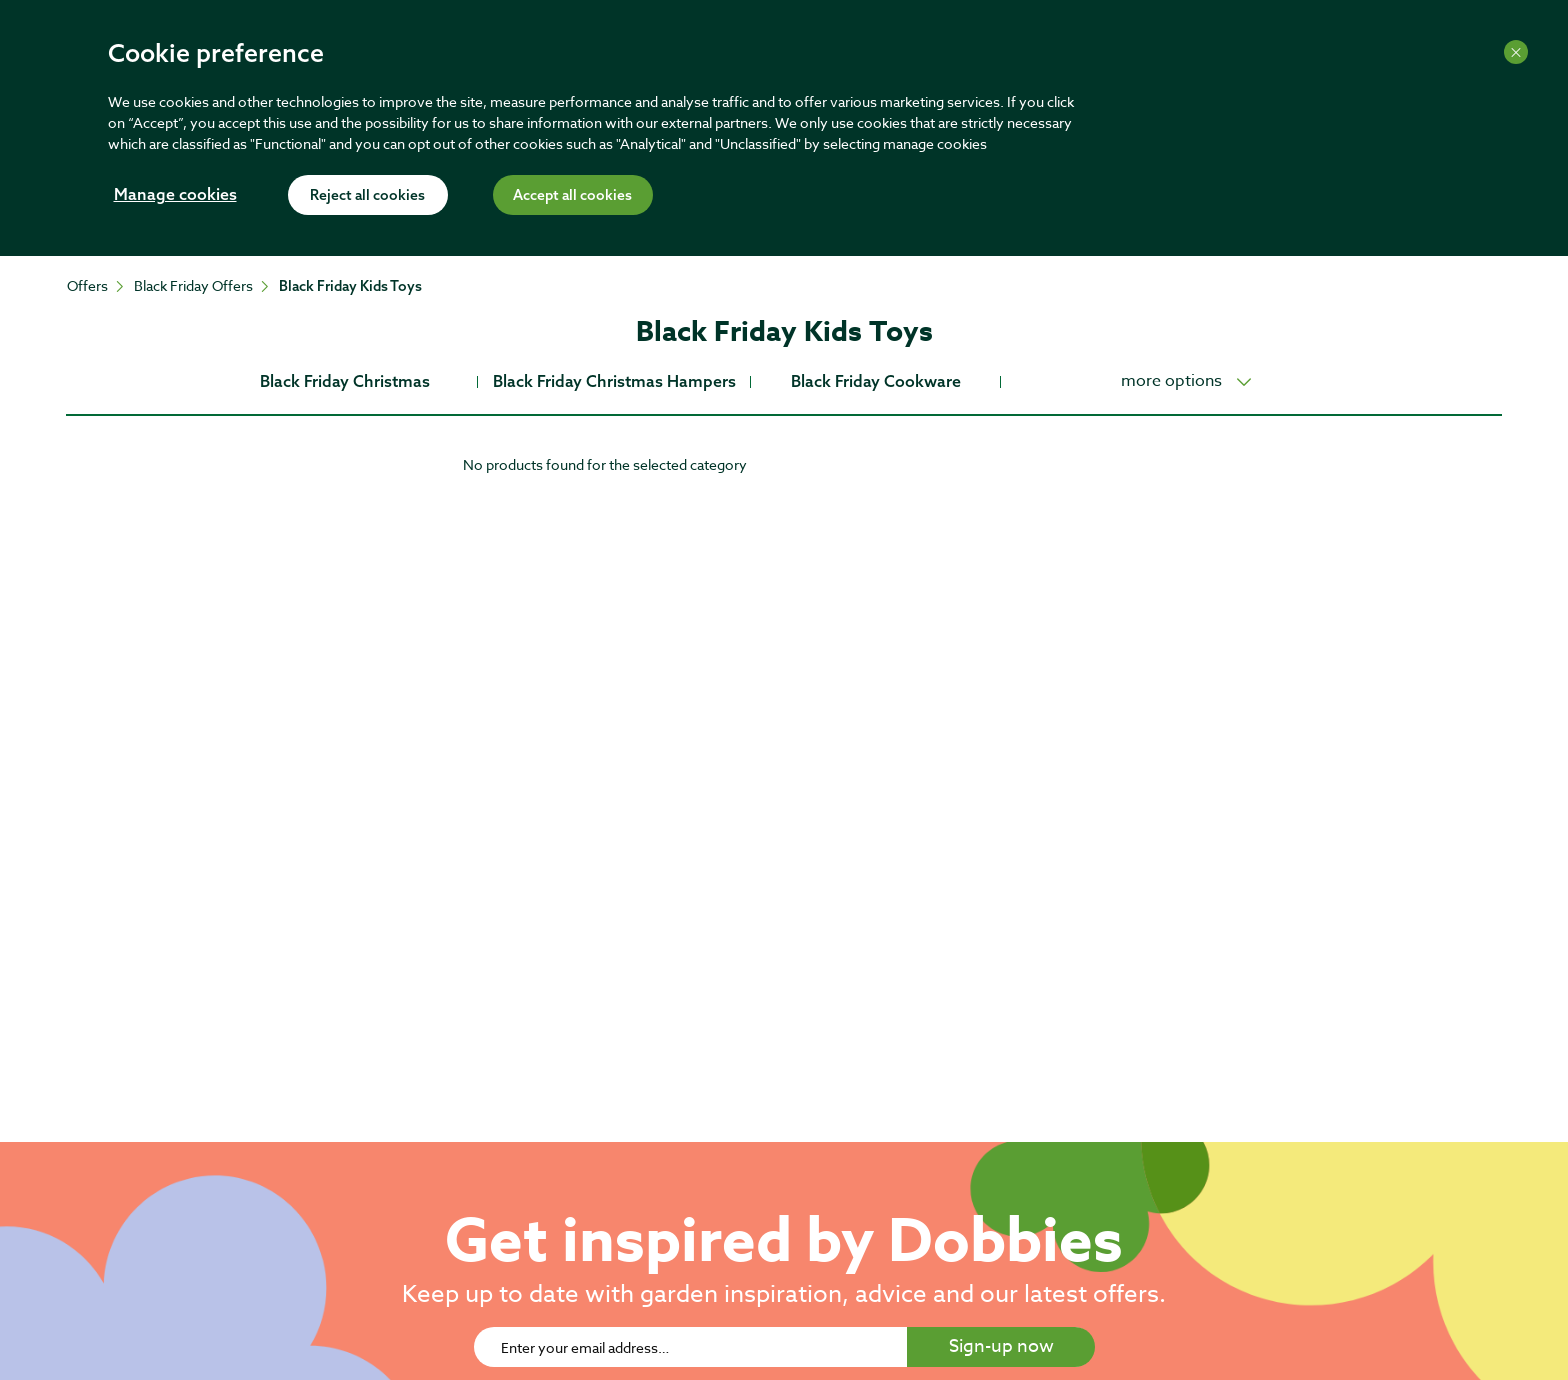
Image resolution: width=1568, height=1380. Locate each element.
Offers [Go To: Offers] (87, 285)
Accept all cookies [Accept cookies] (572, 196)
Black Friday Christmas (345, 381)
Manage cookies (175, 196)
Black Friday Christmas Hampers (614, 381)
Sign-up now (1001, 1346)
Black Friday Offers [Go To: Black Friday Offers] (193, 285)
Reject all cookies (367, 196)
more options (1171, 381)
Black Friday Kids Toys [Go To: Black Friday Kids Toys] (350, 286)
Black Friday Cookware (876, 381)
